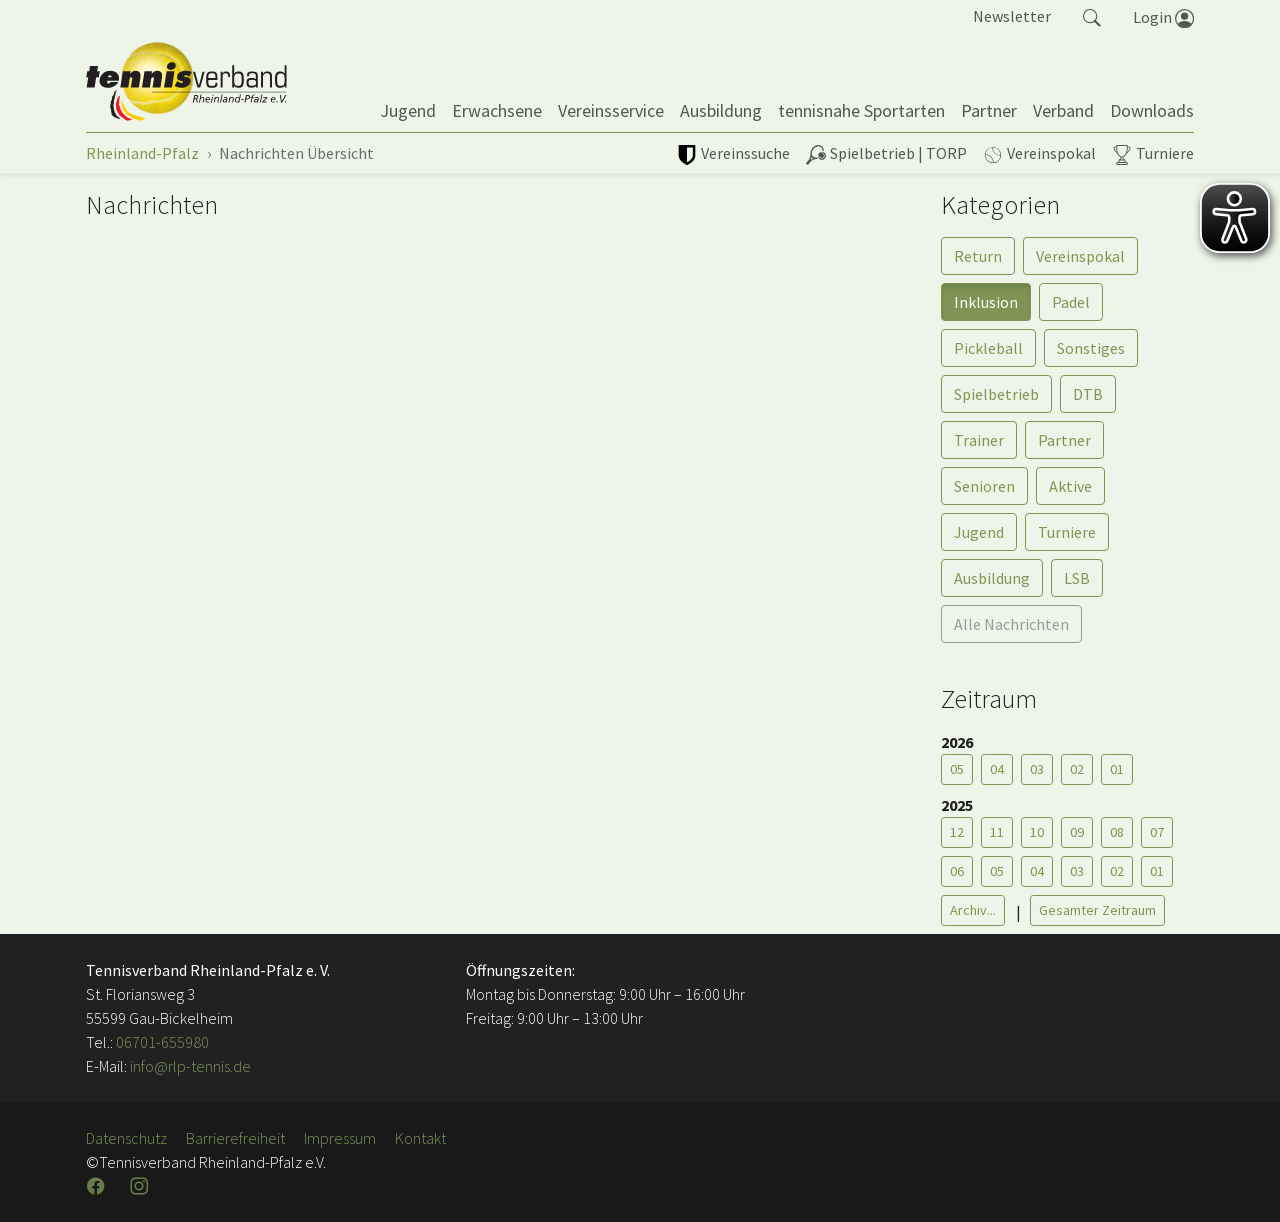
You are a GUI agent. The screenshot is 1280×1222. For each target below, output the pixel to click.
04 (997, 769)
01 (1117, 769)
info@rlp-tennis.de (189, 1066)
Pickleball (988, 348)
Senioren (984, 486)
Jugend (979, 532)
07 (1157, 832)
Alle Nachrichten (1011, 624)
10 (1037, 832)
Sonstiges (1091, 348)
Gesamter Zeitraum (1097, 910)
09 (1077, 832)
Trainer (979, 440)
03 (1037, 769)
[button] (1092, 16)
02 (1077, 769)
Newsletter (1012, 16)
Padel (1071, 302)
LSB (1077, 578)
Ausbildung (992, 578)
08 (1117, 832)
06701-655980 (162, 1042)
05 (957, 769)
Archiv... (973, 910)
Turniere (1067, 532)
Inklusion (986, 302)
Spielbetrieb (996, 394)
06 (957, 871)
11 (997, 832)
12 (957, 832)
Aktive (1070, 486)
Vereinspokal (1080, 256)
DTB (1088, 394)
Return (978, 256)
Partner (1064, 440)
